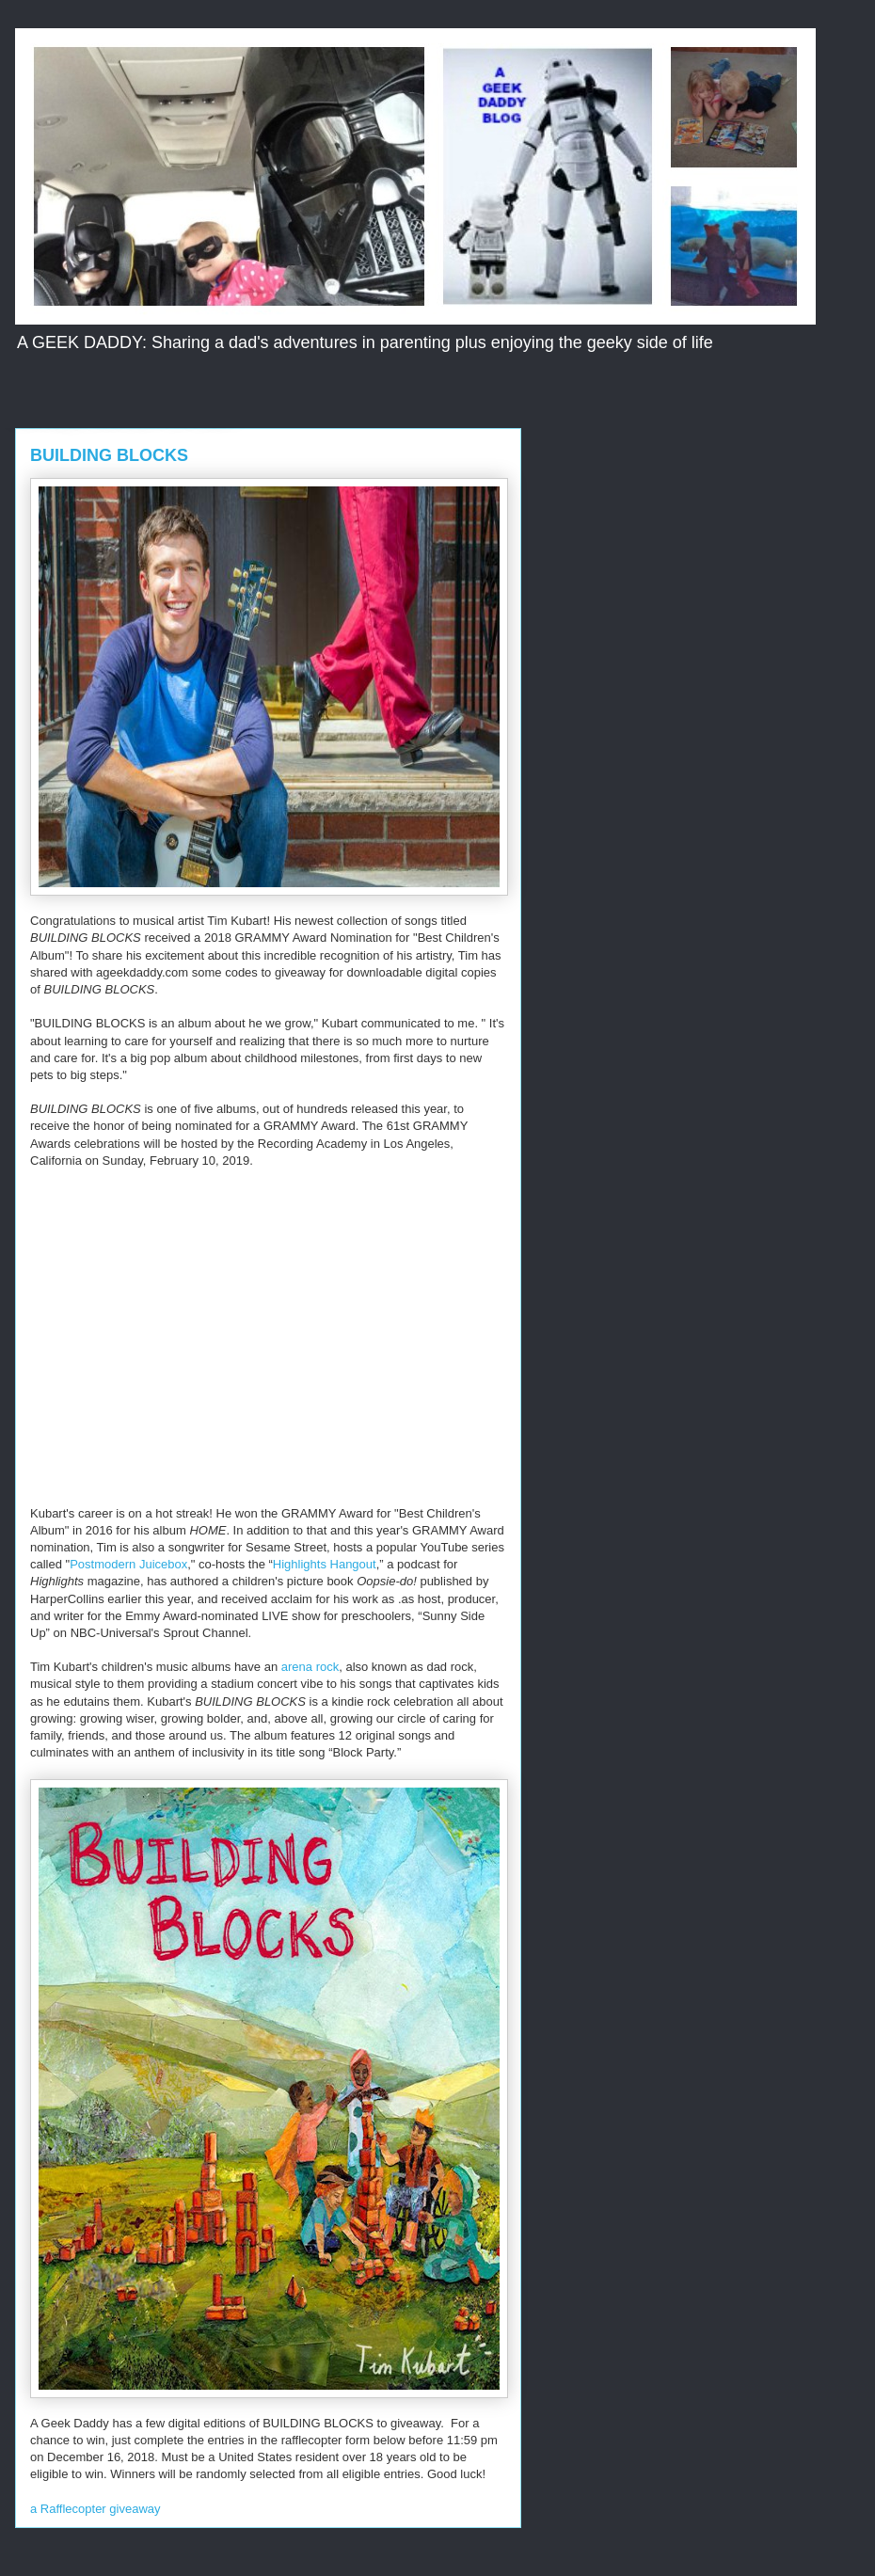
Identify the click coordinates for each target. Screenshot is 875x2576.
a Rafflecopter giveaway (95, 2509)
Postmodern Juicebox (128, 1564)
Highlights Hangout (324, 1564)
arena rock (310, 1667)
